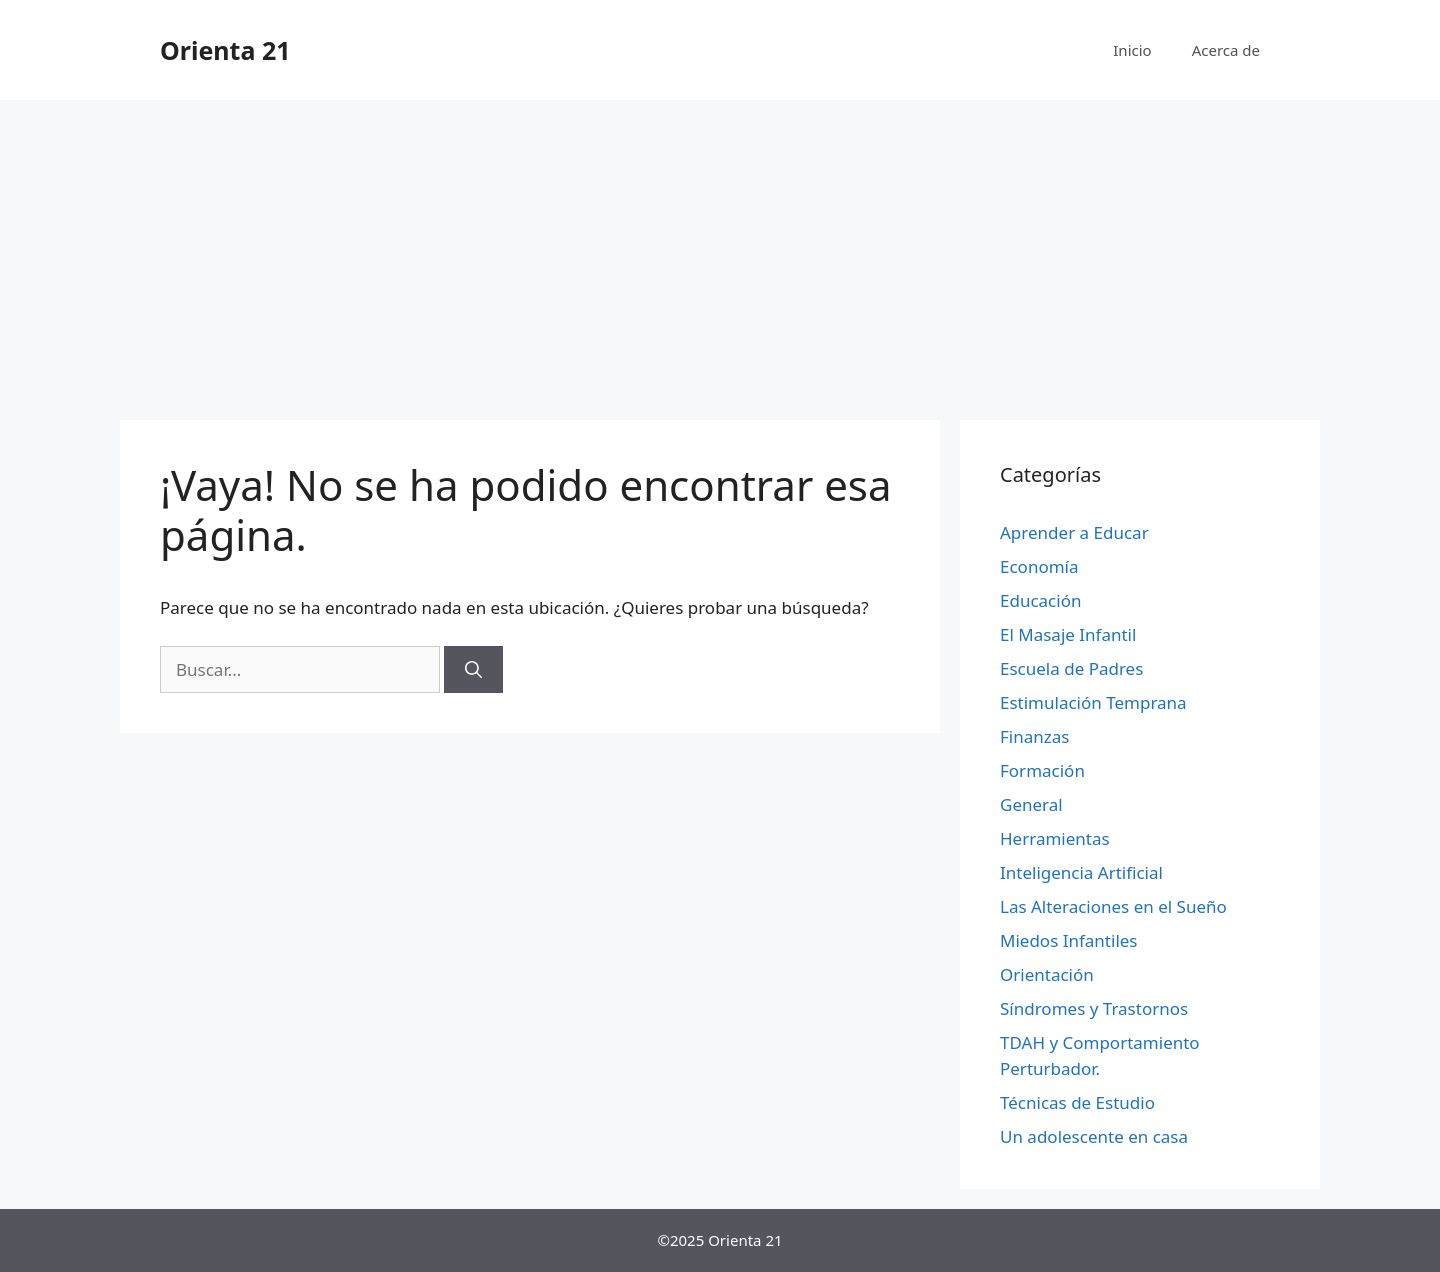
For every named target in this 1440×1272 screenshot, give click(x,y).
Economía (1039, 566)
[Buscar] (473, 670)
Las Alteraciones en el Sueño (1113, 906)
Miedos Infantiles (1069, 940)
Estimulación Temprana (1093, 702)
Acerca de (1226, 50)
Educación (1040, 600)
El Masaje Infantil (1068, 634)
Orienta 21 (225, 50)
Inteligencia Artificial (1081, 872)
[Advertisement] (720, 250)
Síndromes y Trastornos (1094, 1008)
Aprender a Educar (1074, 532)
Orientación (1047, 974)
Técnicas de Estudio (1077, 1102)
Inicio (1132, 50)
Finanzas (1034, 736)
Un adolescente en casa (1094, 1136)
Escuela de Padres (1071, 668)
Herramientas (1055, 838)
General (1031, 804)
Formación (1042, 770)
